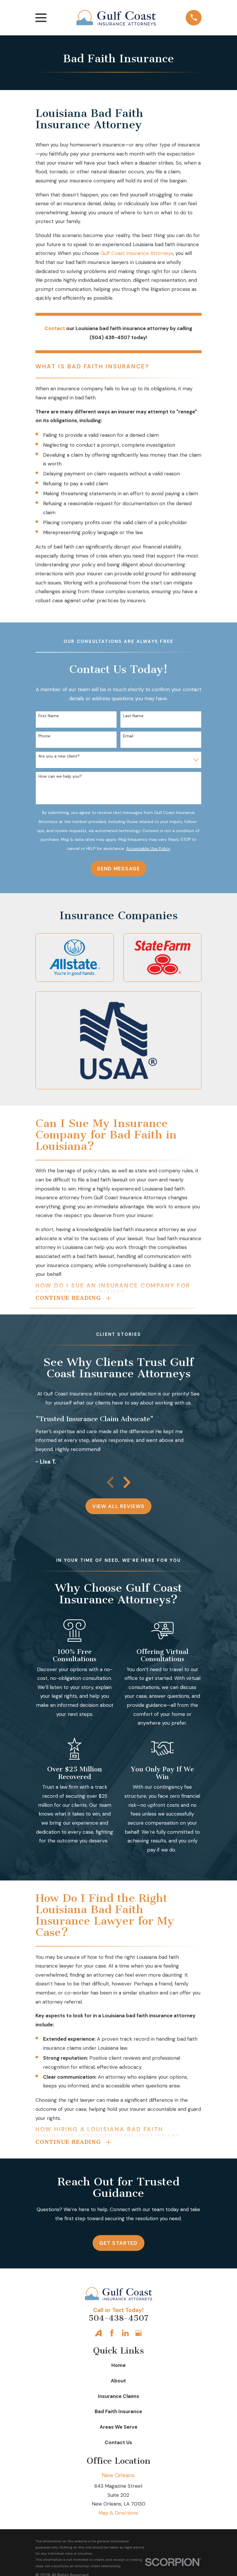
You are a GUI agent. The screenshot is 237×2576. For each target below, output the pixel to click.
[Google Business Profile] (138, 2335)
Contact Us (118, 2445)
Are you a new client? (59, 756)
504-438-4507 (118, 2321)
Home (118, 2368)
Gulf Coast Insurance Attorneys (136, 253)
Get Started (118, 2246)
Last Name (133, 715)
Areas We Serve (118, 2430)
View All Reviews (118, 1507)
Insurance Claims (118, 2399)
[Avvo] (98, 2335)
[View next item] (127, 1484)
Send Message (118, 868)
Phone (44, 736)
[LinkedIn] (125, 2335)
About (118, 2383)
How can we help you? (60, 776)
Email (128, 736)
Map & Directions (118, 2516)
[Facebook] (111, 2335)
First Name (48, 715)
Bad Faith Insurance (118, 2414)
